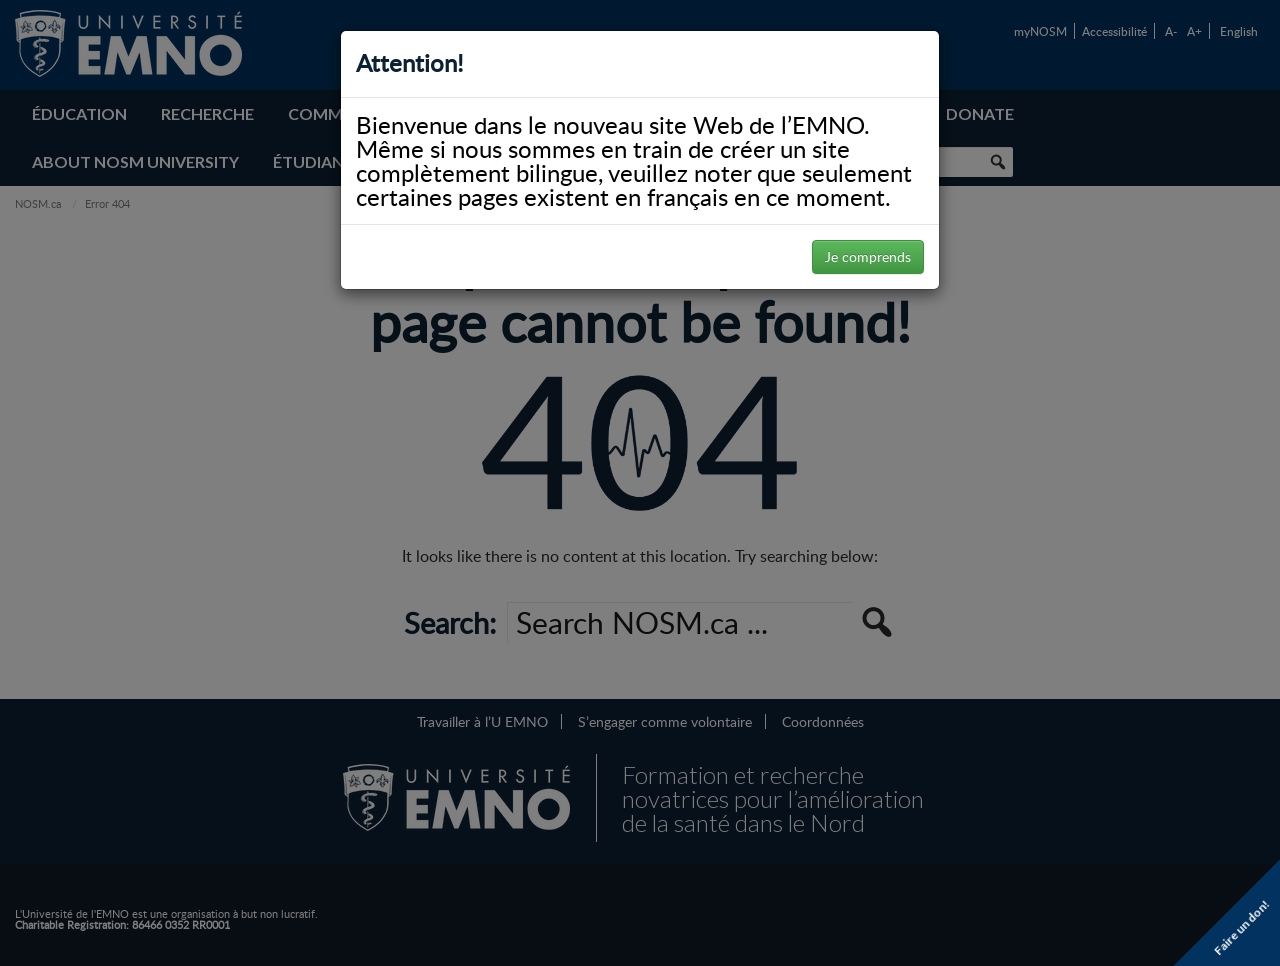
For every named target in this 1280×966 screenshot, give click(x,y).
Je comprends (868, 256)
